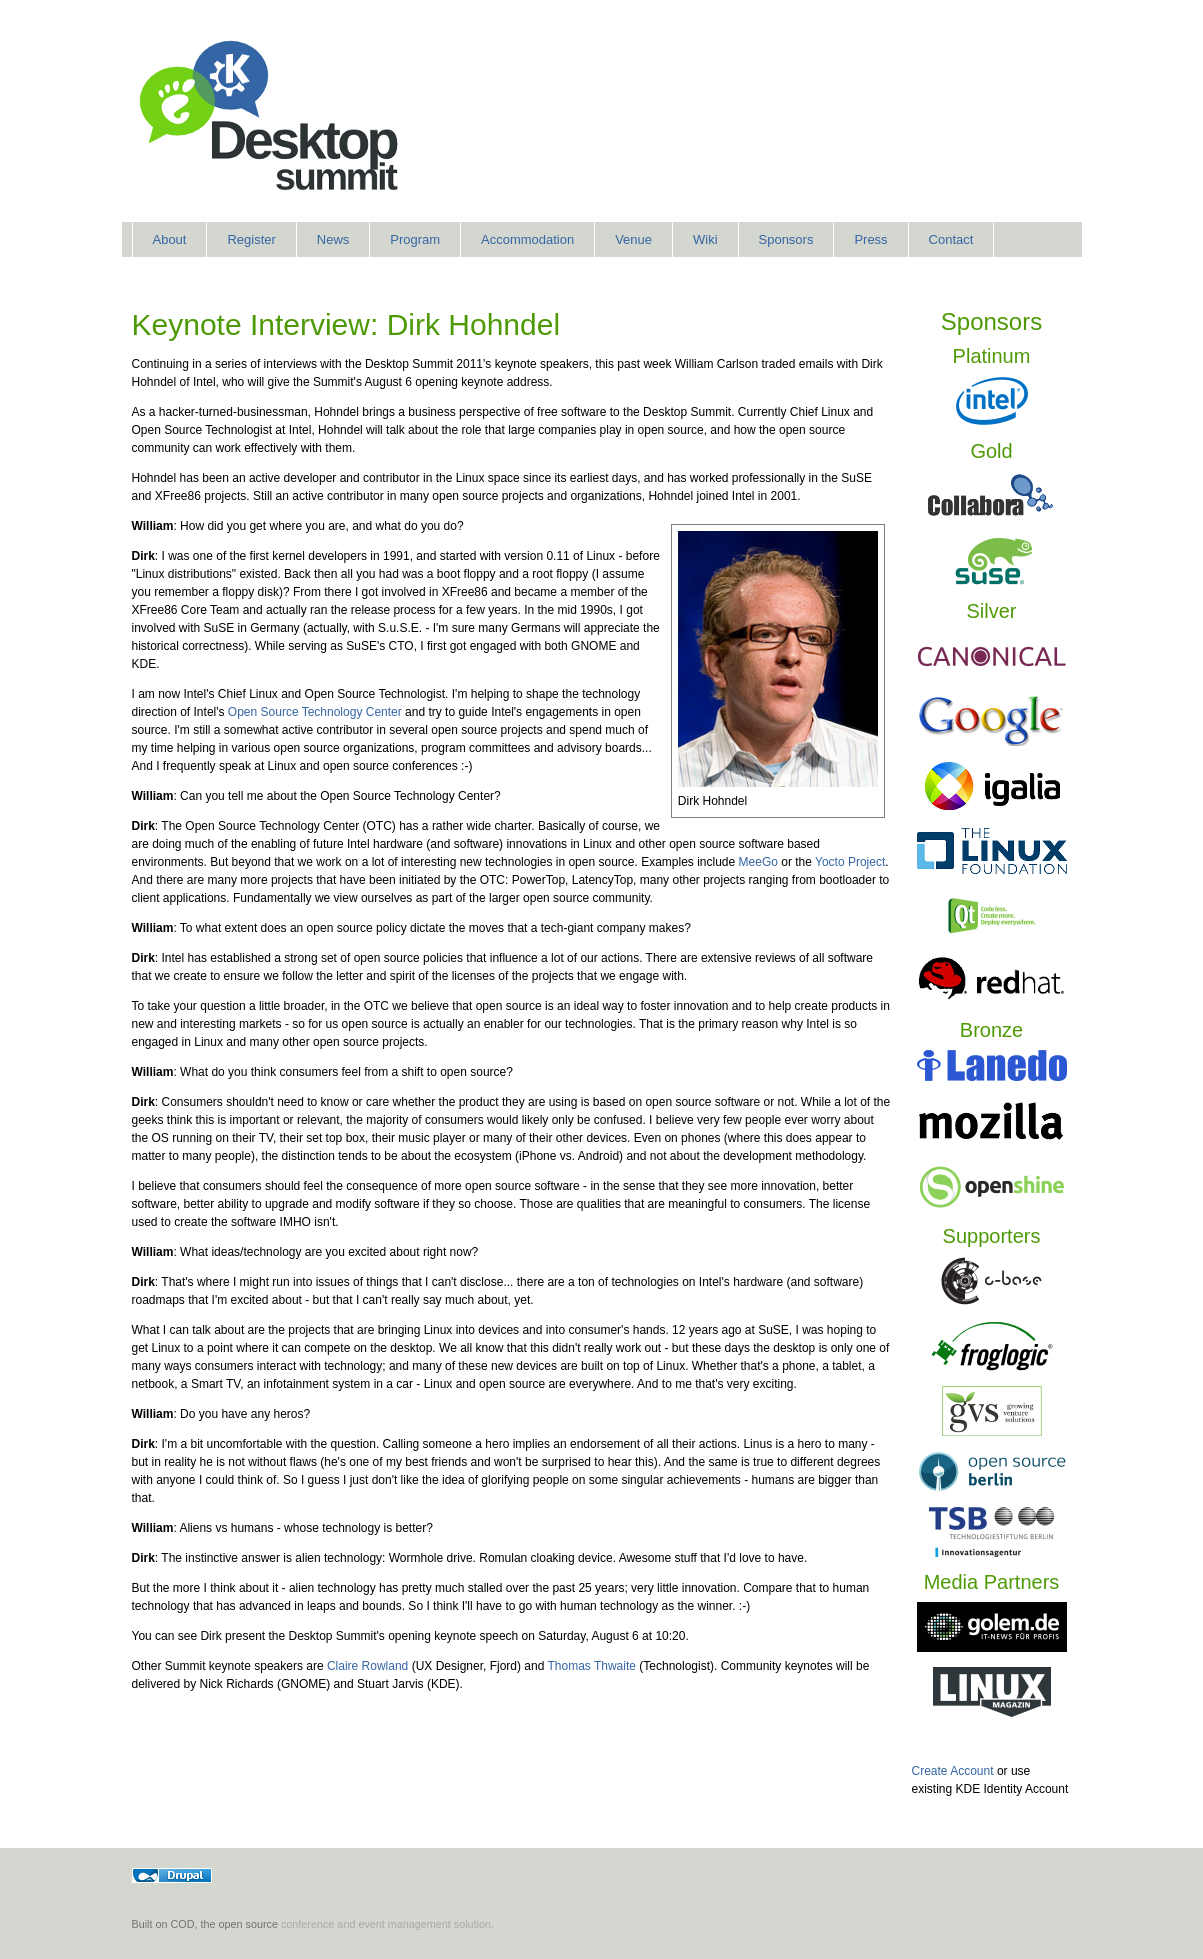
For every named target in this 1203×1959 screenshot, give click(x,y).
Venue (633, 239)
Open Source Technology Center (315, 712)
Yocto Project (850, 862)
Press (870, 239)
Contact (951, 239)
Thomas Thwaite (591, 1666)
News (333, 239)
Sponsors (786, 239)
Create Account (953, 1771)
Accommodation (527, 239)
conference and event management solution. (387, 1924)
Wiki (705, 239)
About (170, 239)
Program (415, 239)
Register (251, 239)
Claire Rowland (367, 1666)
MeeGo (758, 862)
